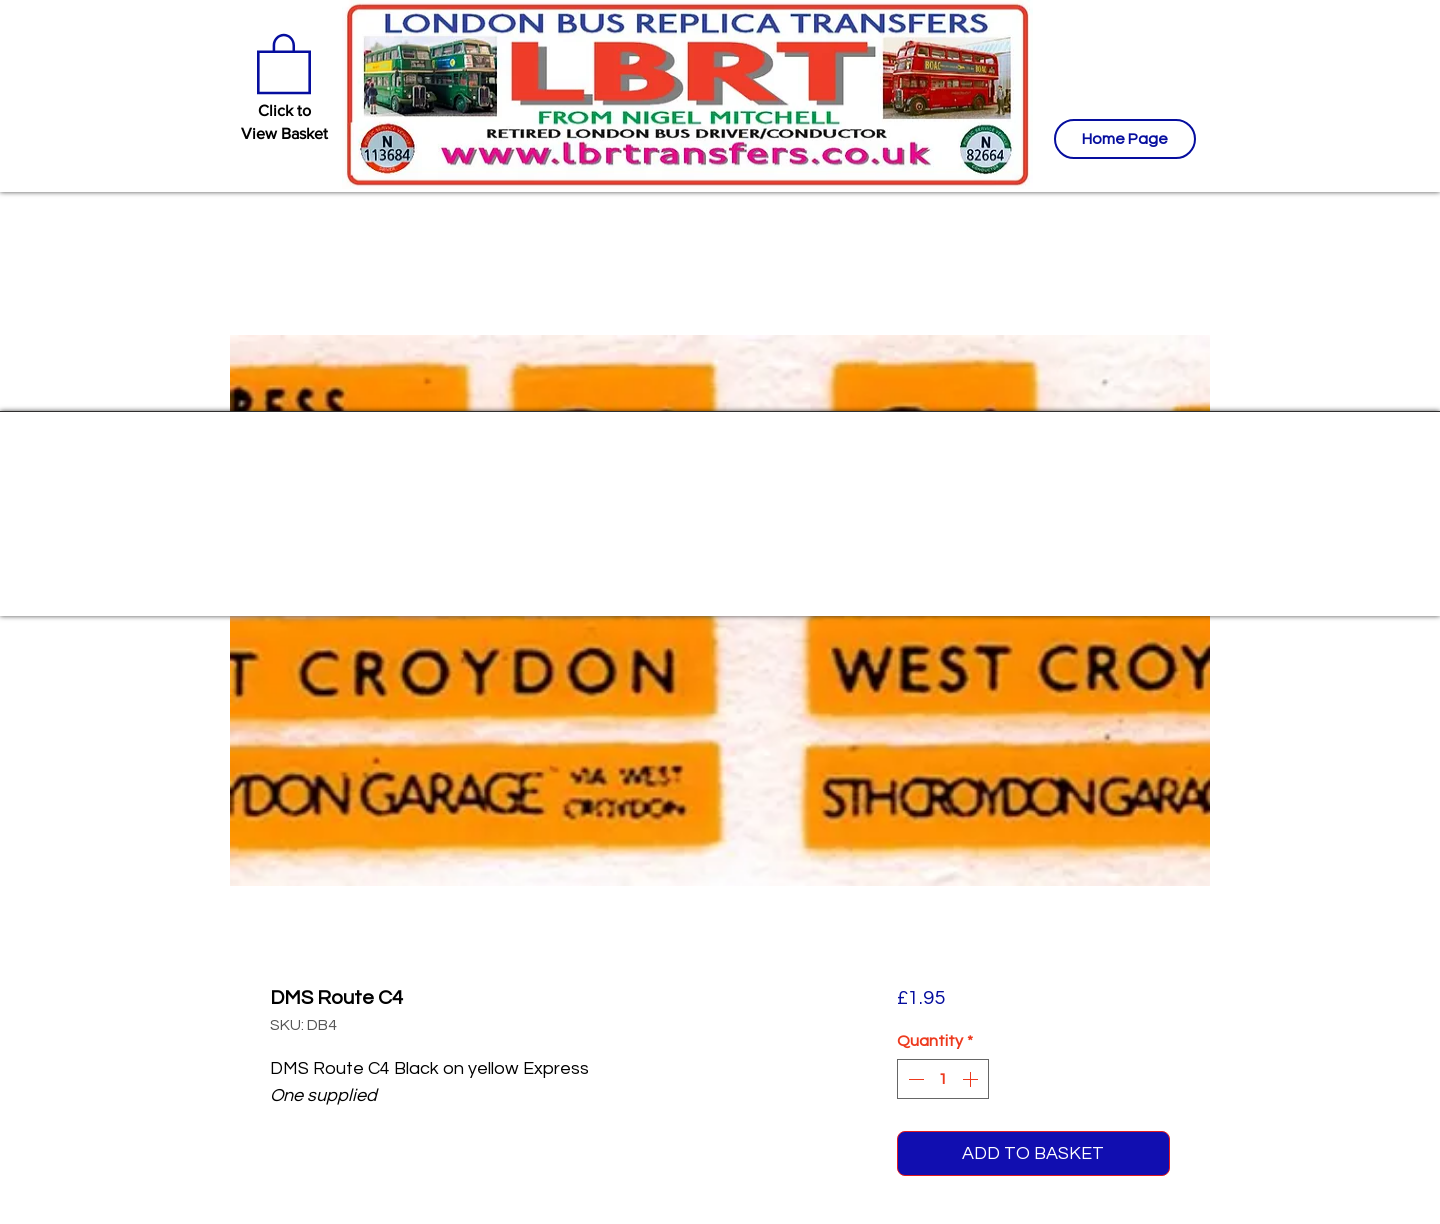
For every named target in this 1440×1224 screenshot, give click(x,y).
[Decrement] (914, 1079)
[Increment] (972, 1079)
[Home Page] (1125, 139)
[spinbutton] (943, 1079)
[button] (284, 62)
